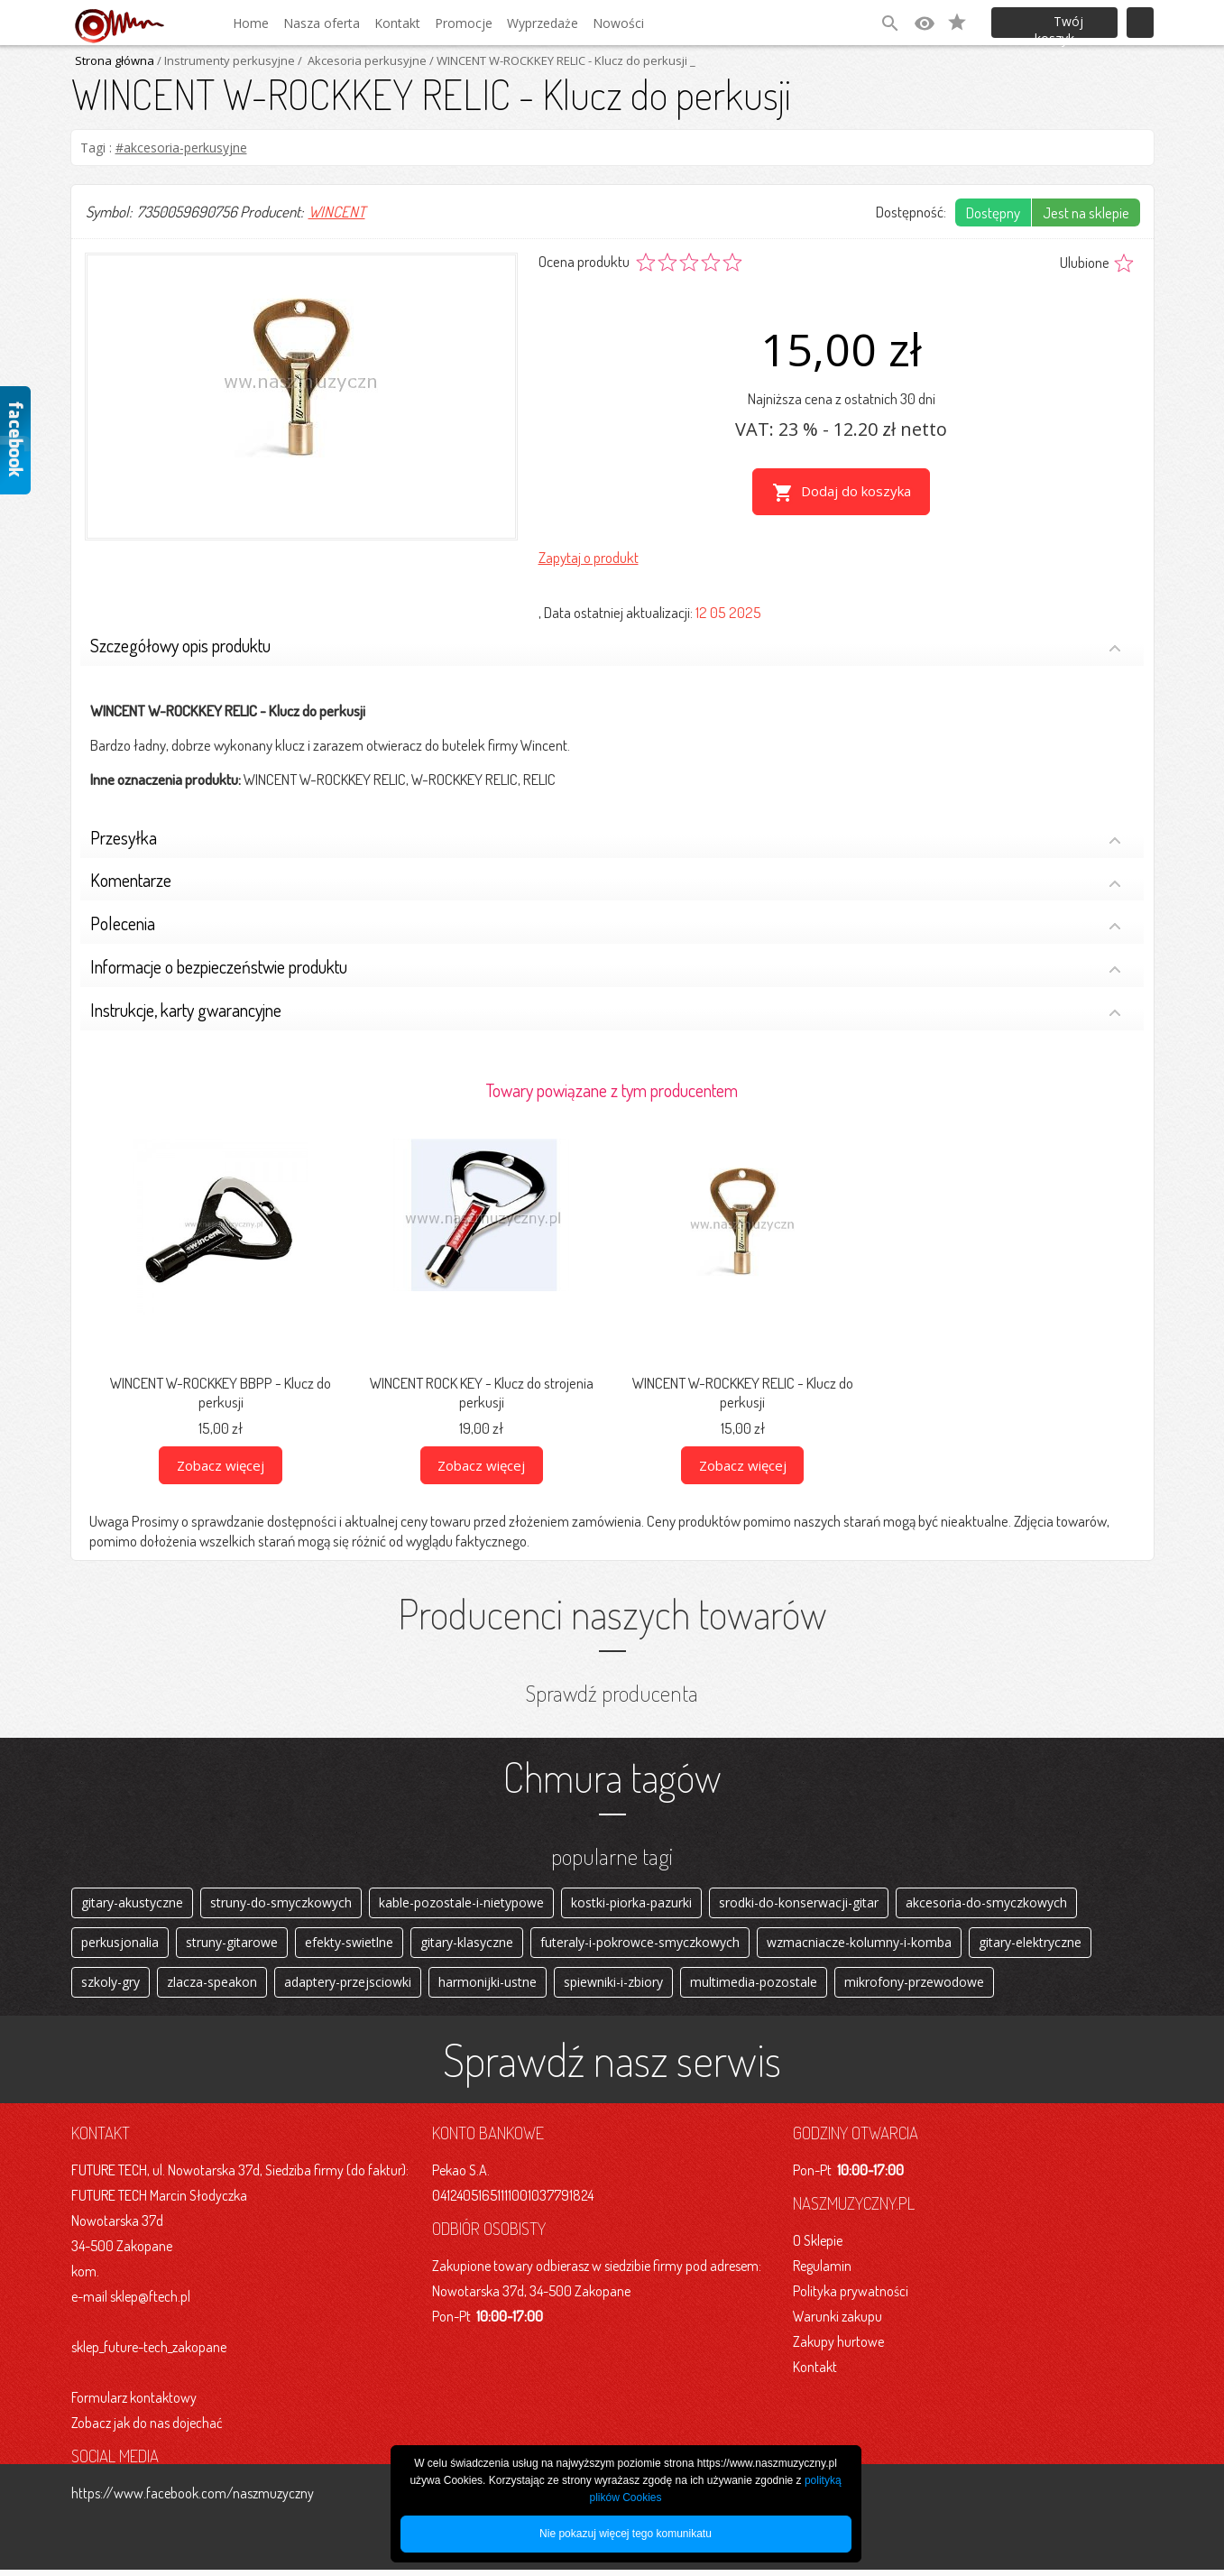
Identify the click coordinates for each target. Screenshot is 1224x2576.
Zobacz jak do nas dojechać (147, 2429)
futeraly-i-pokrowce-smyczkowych (640, 1943)
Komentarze (605, 878)
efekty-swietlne (349, 1943)
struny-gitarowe (232, 1943)
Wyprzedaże (542, 23)
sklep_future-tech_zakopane (148, 2353)
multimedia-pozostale (753, 1986)
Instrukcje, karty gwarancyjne (605, 1007)
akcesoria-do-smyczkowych (986, 1899)
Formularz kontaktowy (134, 2404)
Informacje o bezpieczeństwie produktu (605, 965)
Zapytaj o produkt (588, 553)
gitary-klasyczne (466, 1943)
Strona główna (114, 60)
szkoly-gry (110, 1986)
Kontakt (397, 23)
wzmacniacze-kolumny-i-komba (859, 1943)
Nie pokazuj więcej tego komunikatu (625, 2533)
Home (251, 23)
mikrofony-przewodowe (914, 1986)
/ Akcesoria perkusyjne (361, 60)
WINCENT (336, 211)
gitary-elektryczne (1030, 1943)
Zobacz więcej (220, 1461)
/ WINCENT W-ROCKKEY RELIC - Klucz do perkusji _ (561, 60)
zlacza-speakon (212, 1986)
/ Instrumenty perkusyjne (224, 60)
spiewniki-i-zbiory (613, 1986)
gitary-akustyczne (132, 1899)
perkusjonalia (120, 1943)
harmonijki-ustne (487, 1986)
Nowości (618, 23)
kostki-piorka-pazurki (631, 1899)
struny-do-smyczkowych (281, 1899)
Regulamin (822, 2272)
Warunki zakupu (837, 2322)
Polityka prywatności (850, 2297)
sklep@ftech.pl (150, 2303)
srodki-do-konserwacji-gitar (799, 1899)
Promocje (463, 23)
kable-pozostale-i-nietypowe (461, 1899)
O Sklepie (817, 2247)
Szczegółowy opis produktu (605, 644)
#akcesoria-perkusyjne (181, 147)
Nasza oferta (321, 23)
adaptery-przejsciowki (347, 1986)
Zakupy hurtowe (838, 2348)
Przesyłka (605, 835)
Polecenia (605, 922)
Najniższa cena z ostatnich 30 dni (841, 398)
